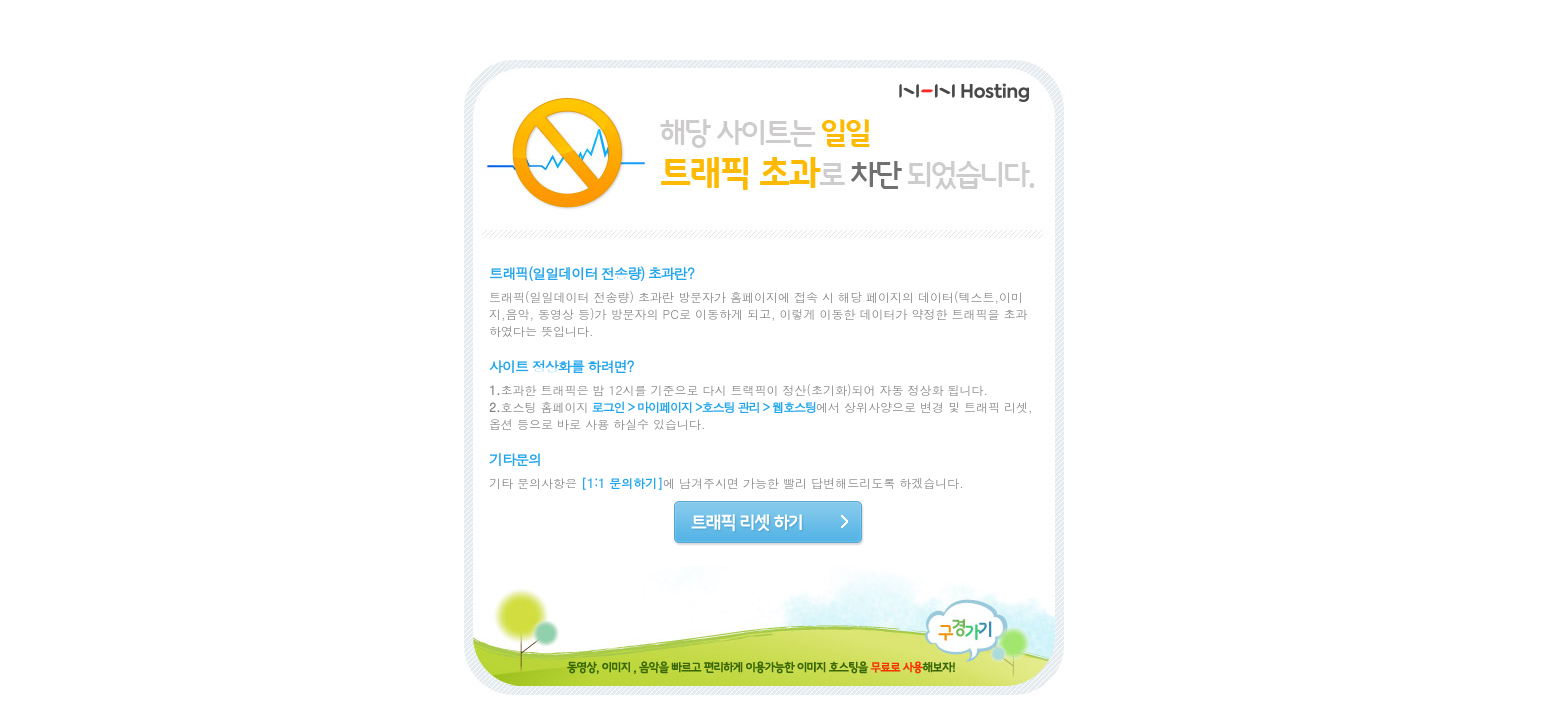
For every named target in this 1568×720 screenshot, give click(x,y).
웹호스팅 (794, 406)
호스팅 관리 (731, 406)
